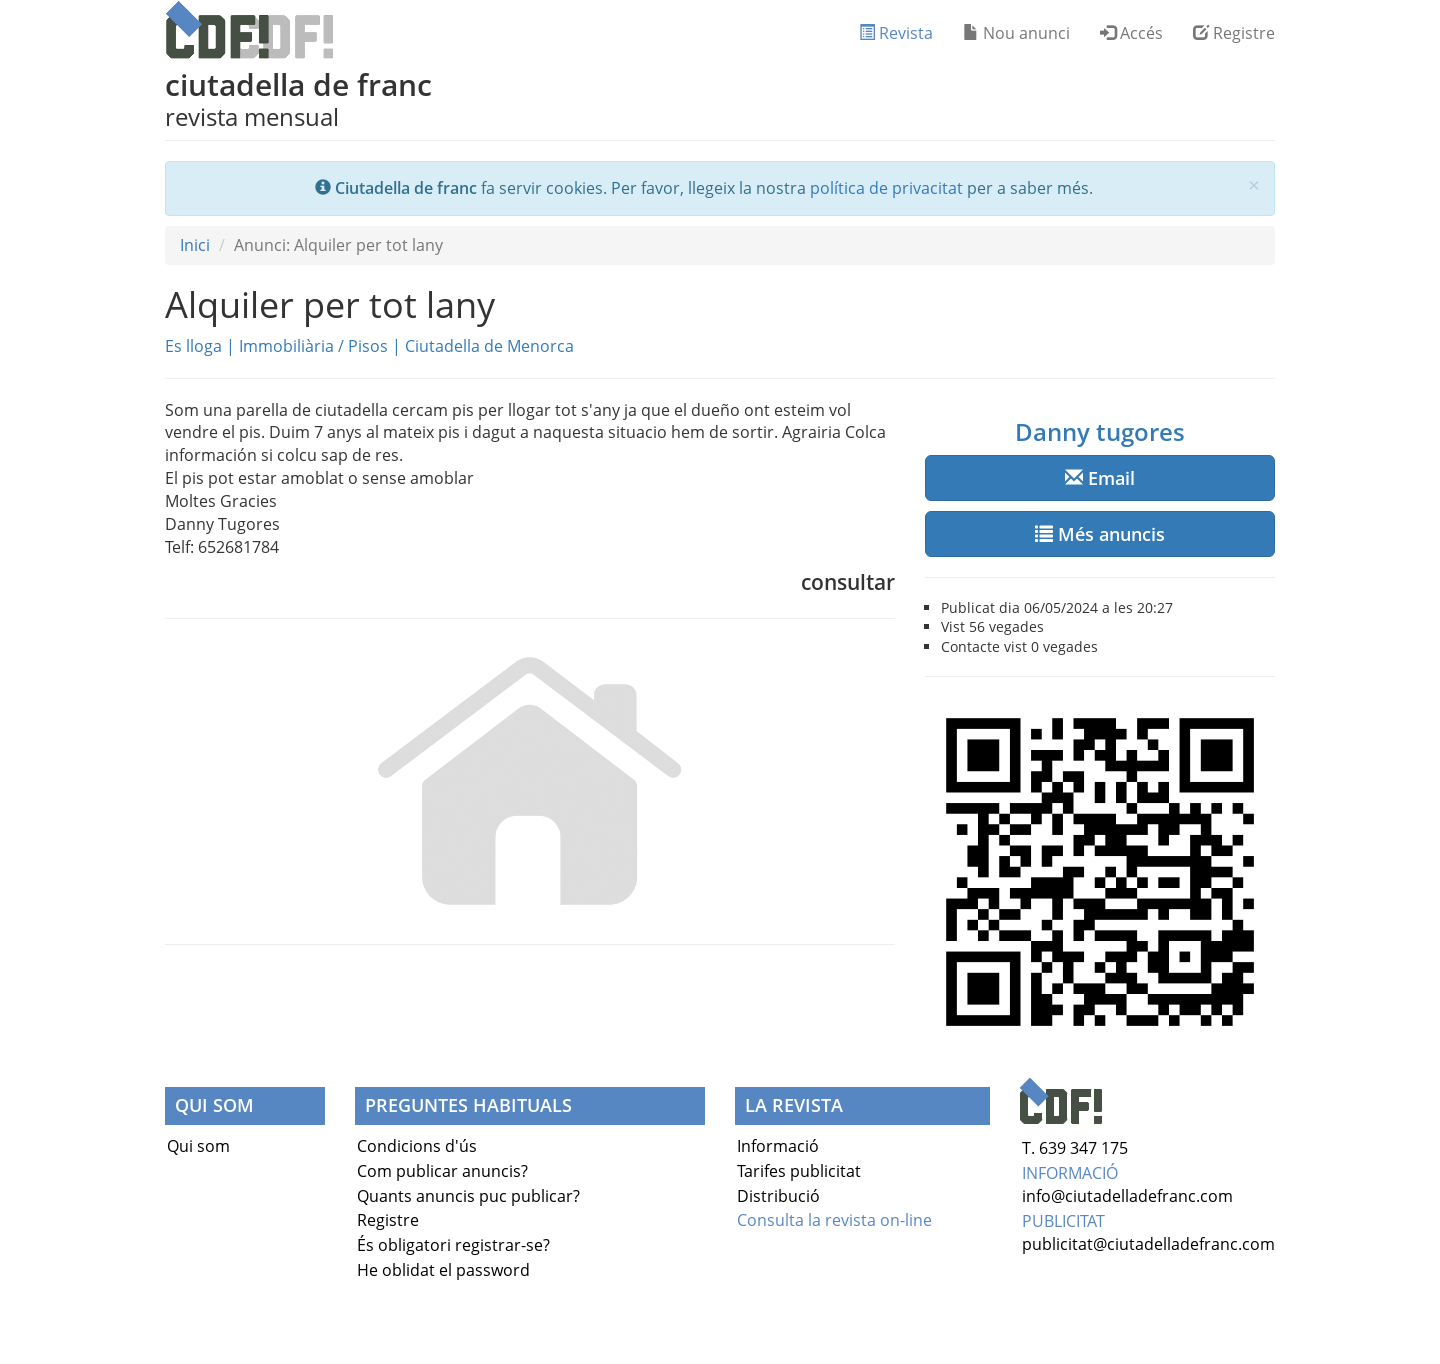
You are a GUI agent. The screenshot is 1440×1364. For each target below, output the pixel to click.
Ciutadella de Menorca (489, 346)
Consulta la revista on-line (834, 1220)
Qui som (198, 1146)
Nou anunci (1016, 33)
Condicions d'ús (417, 1146)
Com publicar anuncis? (442, 1171)
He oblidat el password (443, 1270)
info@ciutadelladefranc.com (1127, 1196)
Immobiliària (286, 346)
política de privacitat (886, 188)
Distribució (778, 1196)
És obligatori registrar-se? (453, 1245)
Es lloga (193, 346)
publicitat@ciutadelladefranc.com (1148, 1244)
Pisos (368, 346)
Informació (778, 1146)
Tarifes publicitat (799, 1171)
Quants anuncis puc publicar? (468, 1196)
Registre (1234, 33)
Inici (195, 245)
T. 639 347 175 (1075, 1148)
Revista (896, 33)
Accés (1131, 33)
